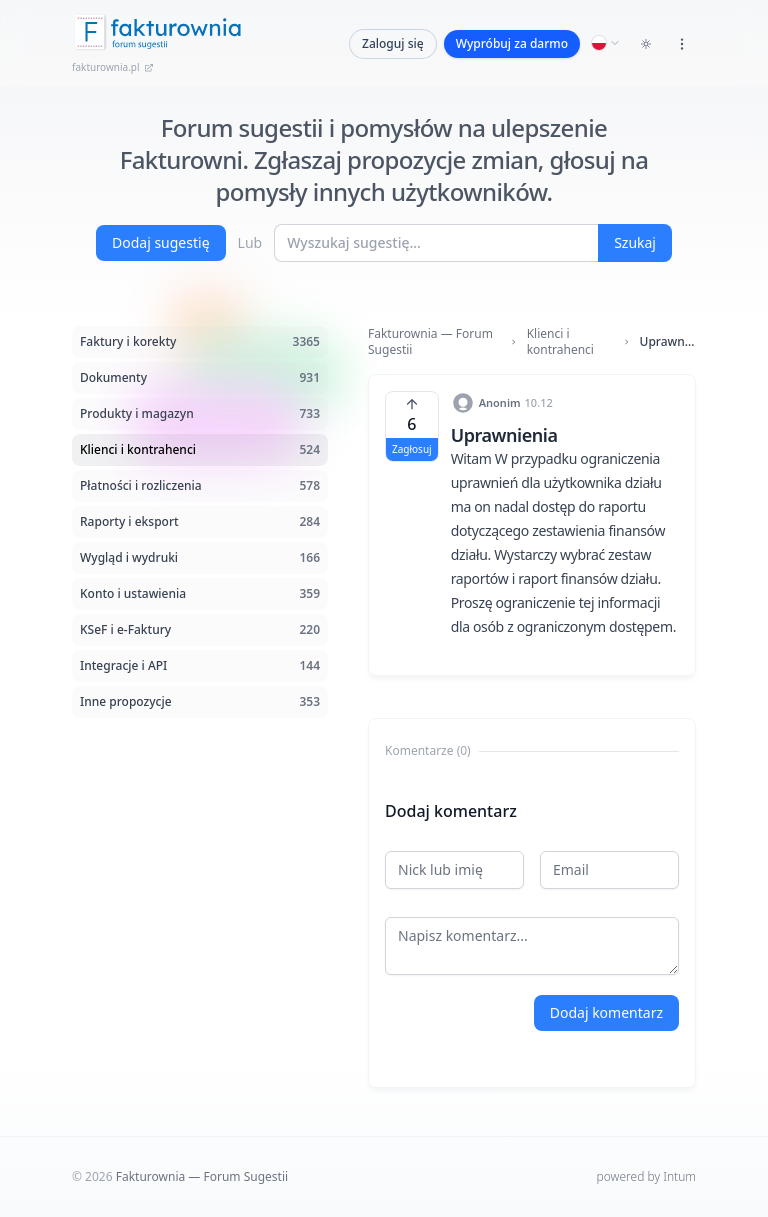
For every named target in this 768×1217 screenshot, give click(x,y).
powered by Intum (646, 1176)
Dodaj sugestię (161, 242)
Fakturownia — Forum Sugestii (430, 342)
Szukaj (635, 242)
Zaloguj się (393, 43)
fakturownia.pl (113, 67)
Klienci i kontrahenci (560, 342)
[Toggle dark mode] (646, 44)
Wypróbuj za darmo (512, 43)
